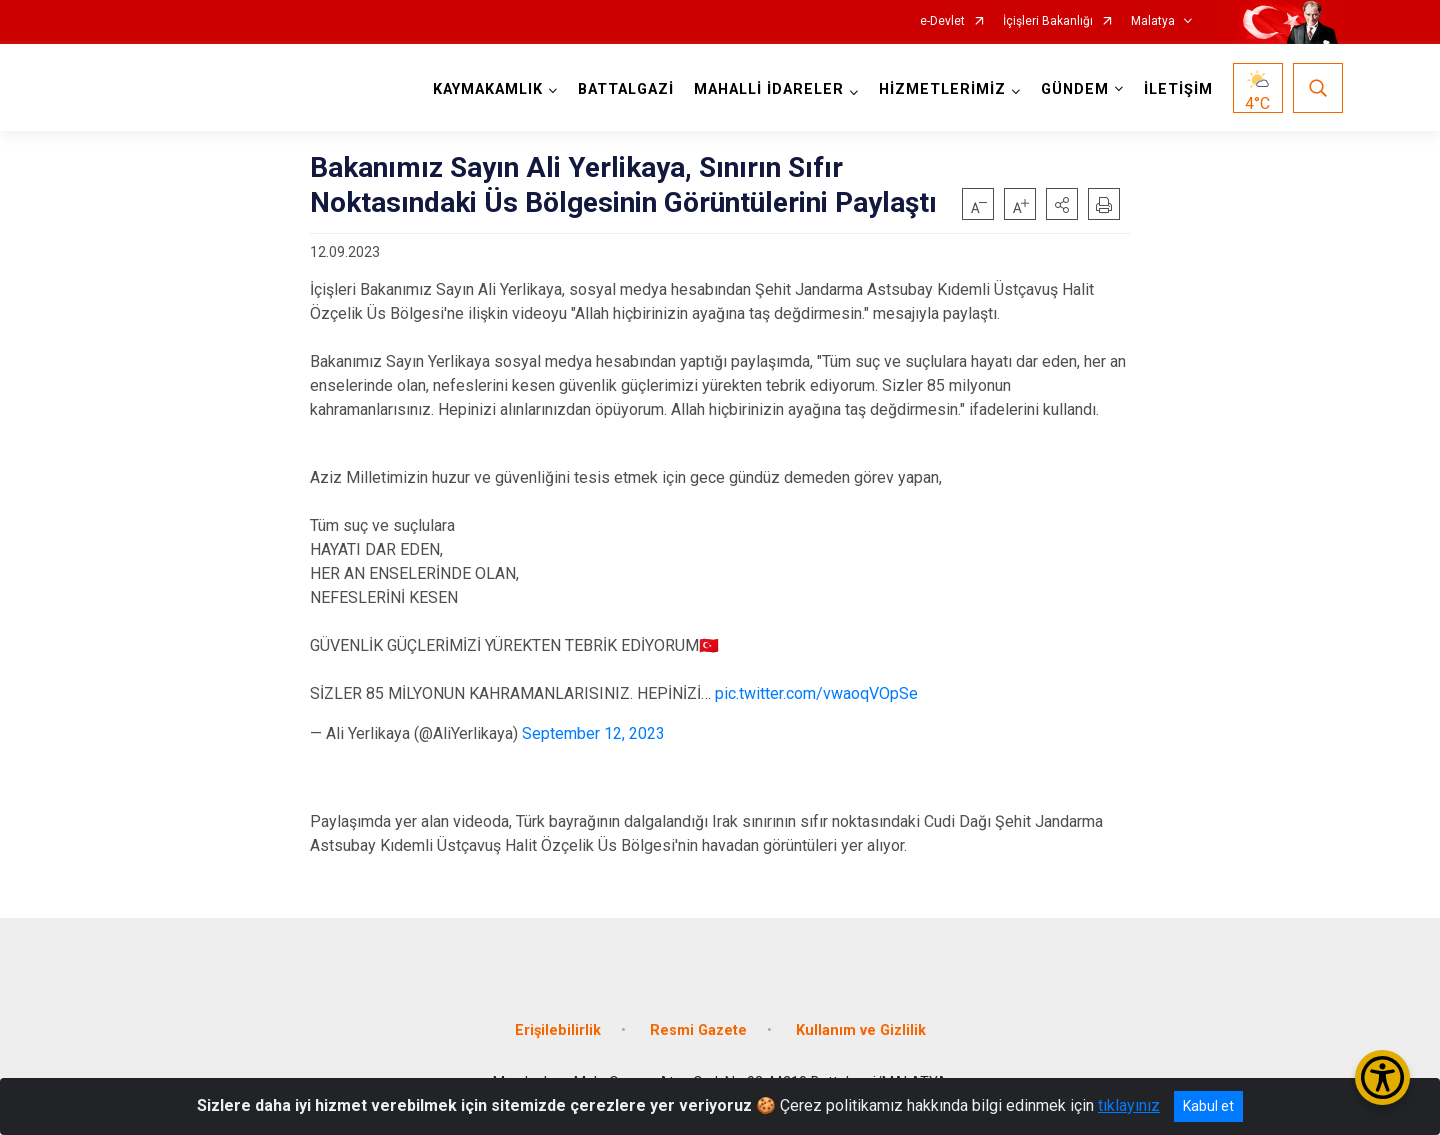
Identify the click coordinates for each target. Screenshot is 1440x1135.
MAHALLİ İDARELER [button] (769, 89)
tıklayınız (1129, 1105)
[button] (1062, 204)
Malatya (1153, 21)
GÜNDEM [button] (1075, 89)
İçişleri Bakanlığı (1048, 21)
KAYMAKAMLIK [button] (488, 89)
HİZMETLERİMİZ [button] (942, 89)
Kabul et (1208, 1106)
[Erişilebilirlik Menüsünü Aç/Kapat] (1382, 1077)
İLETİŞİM (1178, 89)
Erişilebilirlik (558, 1030)
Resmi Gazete (698, 1030)
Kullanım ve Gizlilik (861, 1030)
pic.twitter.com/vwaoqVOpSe (816, 693)
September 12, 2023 (593, 733)
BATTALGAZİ (626, 89)
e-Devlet (942, 21)
